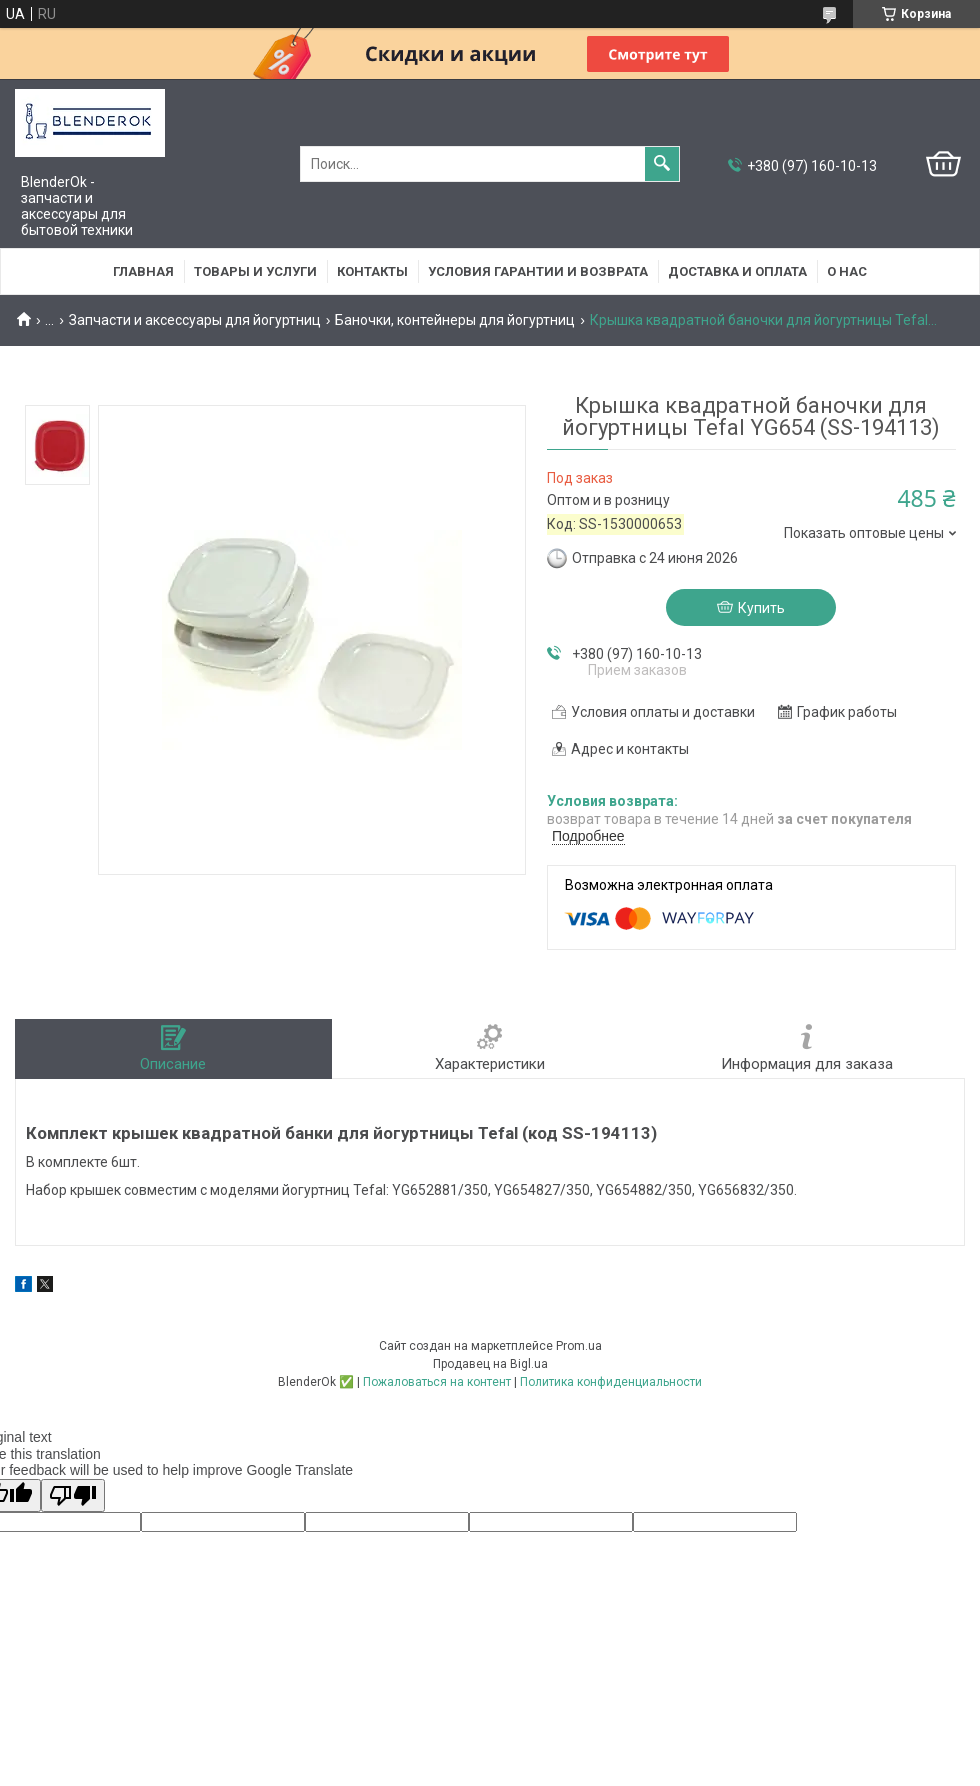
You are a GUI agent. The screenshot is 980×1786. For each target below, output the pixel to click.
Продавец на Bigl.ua (490, 1364)
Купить (761, 608)
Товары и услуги (255, 271)
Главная (143, 271)
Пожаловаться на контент (437, 1382)
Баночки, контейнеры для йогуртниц (455, 320)
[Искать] (662, 164)
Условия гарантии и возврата (538, 271)
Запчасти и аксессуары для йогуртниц (195, 320)
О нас (847, 271)
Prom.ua (579, 1346)
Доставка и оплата (737, 271)
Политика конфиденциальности (611, 1382)
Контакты (372, 271)
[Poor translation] (73, 1495)
